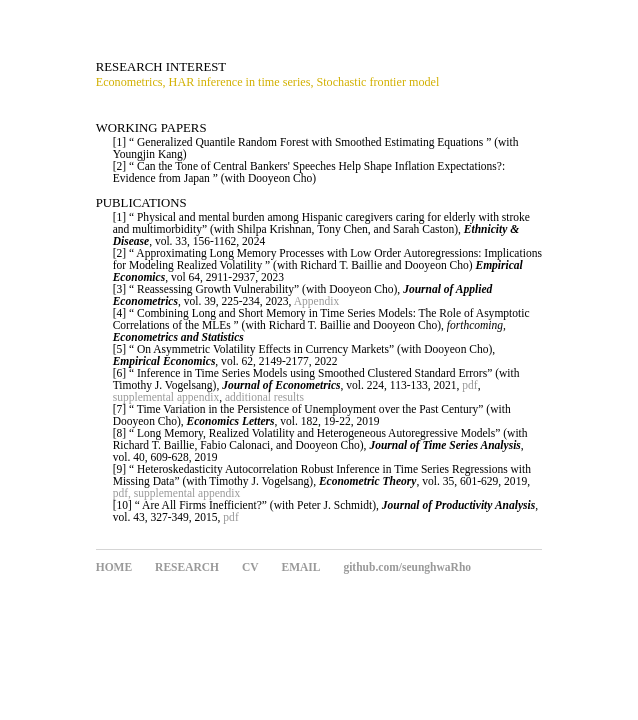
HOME (114, 567)
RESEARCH (187, 567)
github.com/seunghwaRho (407, 567)
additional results (264, 397)
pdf (469, 385)
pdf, (122, 493)
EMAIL (300, 567)
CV (250, 567)
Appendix (316, 301)
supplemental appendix (166, 397)
